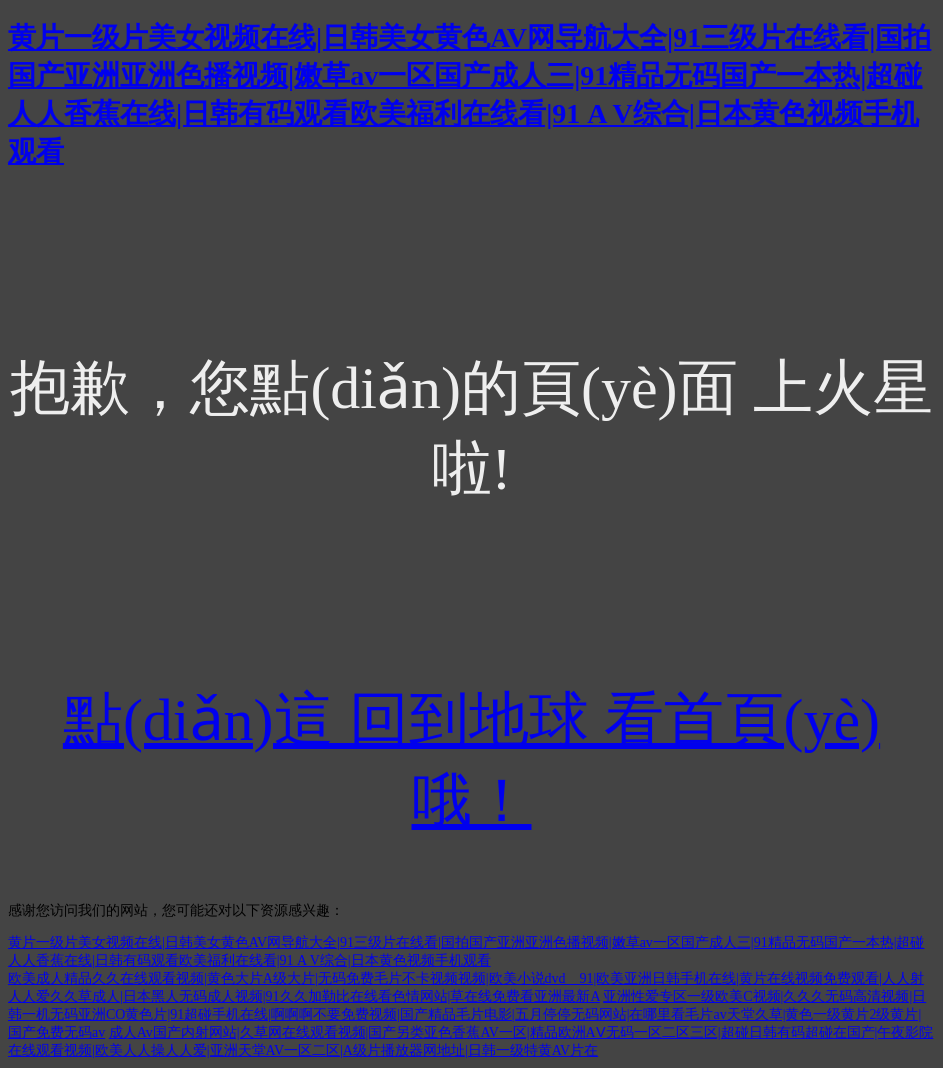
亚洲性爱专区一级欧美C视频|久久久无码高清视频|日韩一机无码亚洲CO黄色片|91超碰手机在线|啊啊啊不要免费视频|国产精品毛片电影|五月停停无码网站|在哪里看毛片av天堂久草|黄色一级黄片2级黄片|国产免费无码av (467, 1014)
